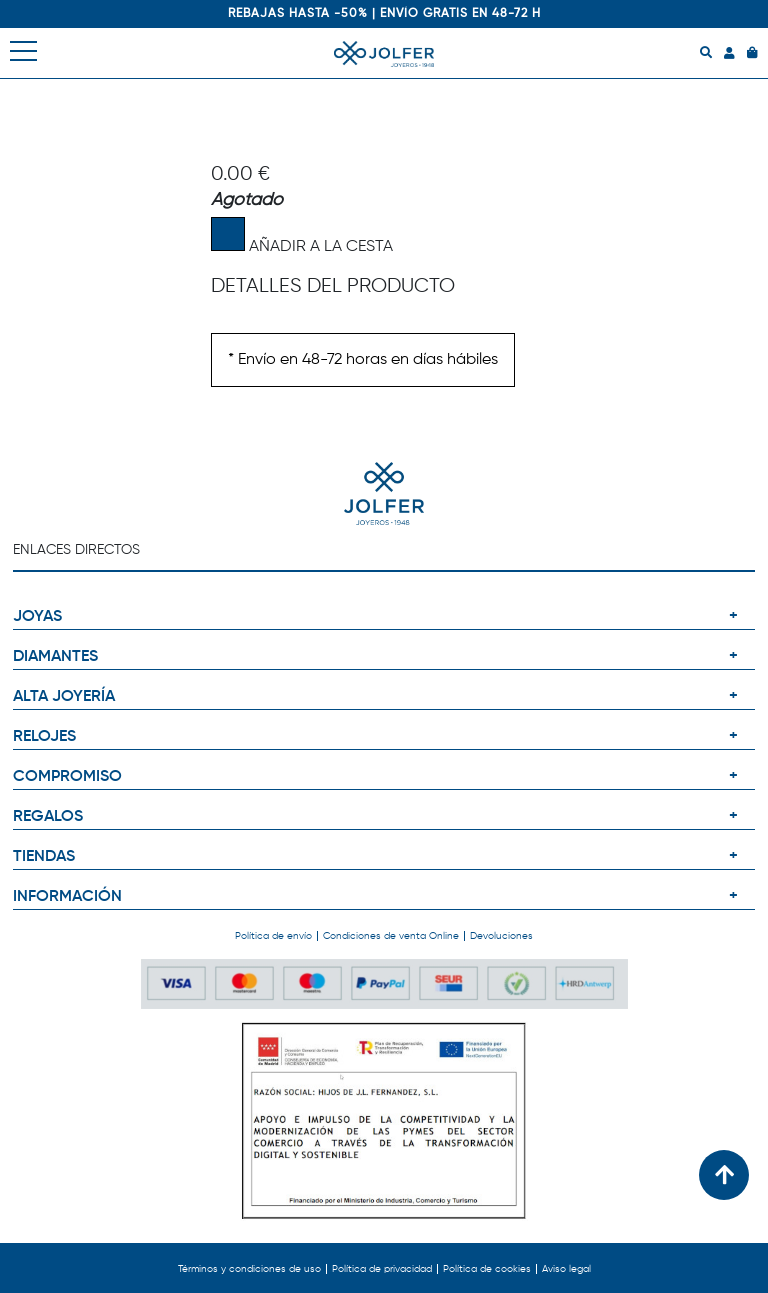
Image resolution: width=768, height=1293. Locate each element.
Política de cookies (487, 1269)
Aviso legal (566, 1269)
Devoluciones (501, 936)
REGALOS (48, 817)
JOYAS (37, 617)
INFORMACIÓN (67, 897)
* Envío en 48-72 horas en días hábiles (363, 360)
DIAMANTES (55, 657)
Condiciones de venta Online (391, 936)
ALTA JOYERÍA (64, 697)
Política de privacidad (382, 1269)
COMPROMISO (67, 777)
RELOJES (44, 737)
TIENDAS (44, 857)
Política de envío (273, 936)
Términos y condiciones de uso (249, 1269)
